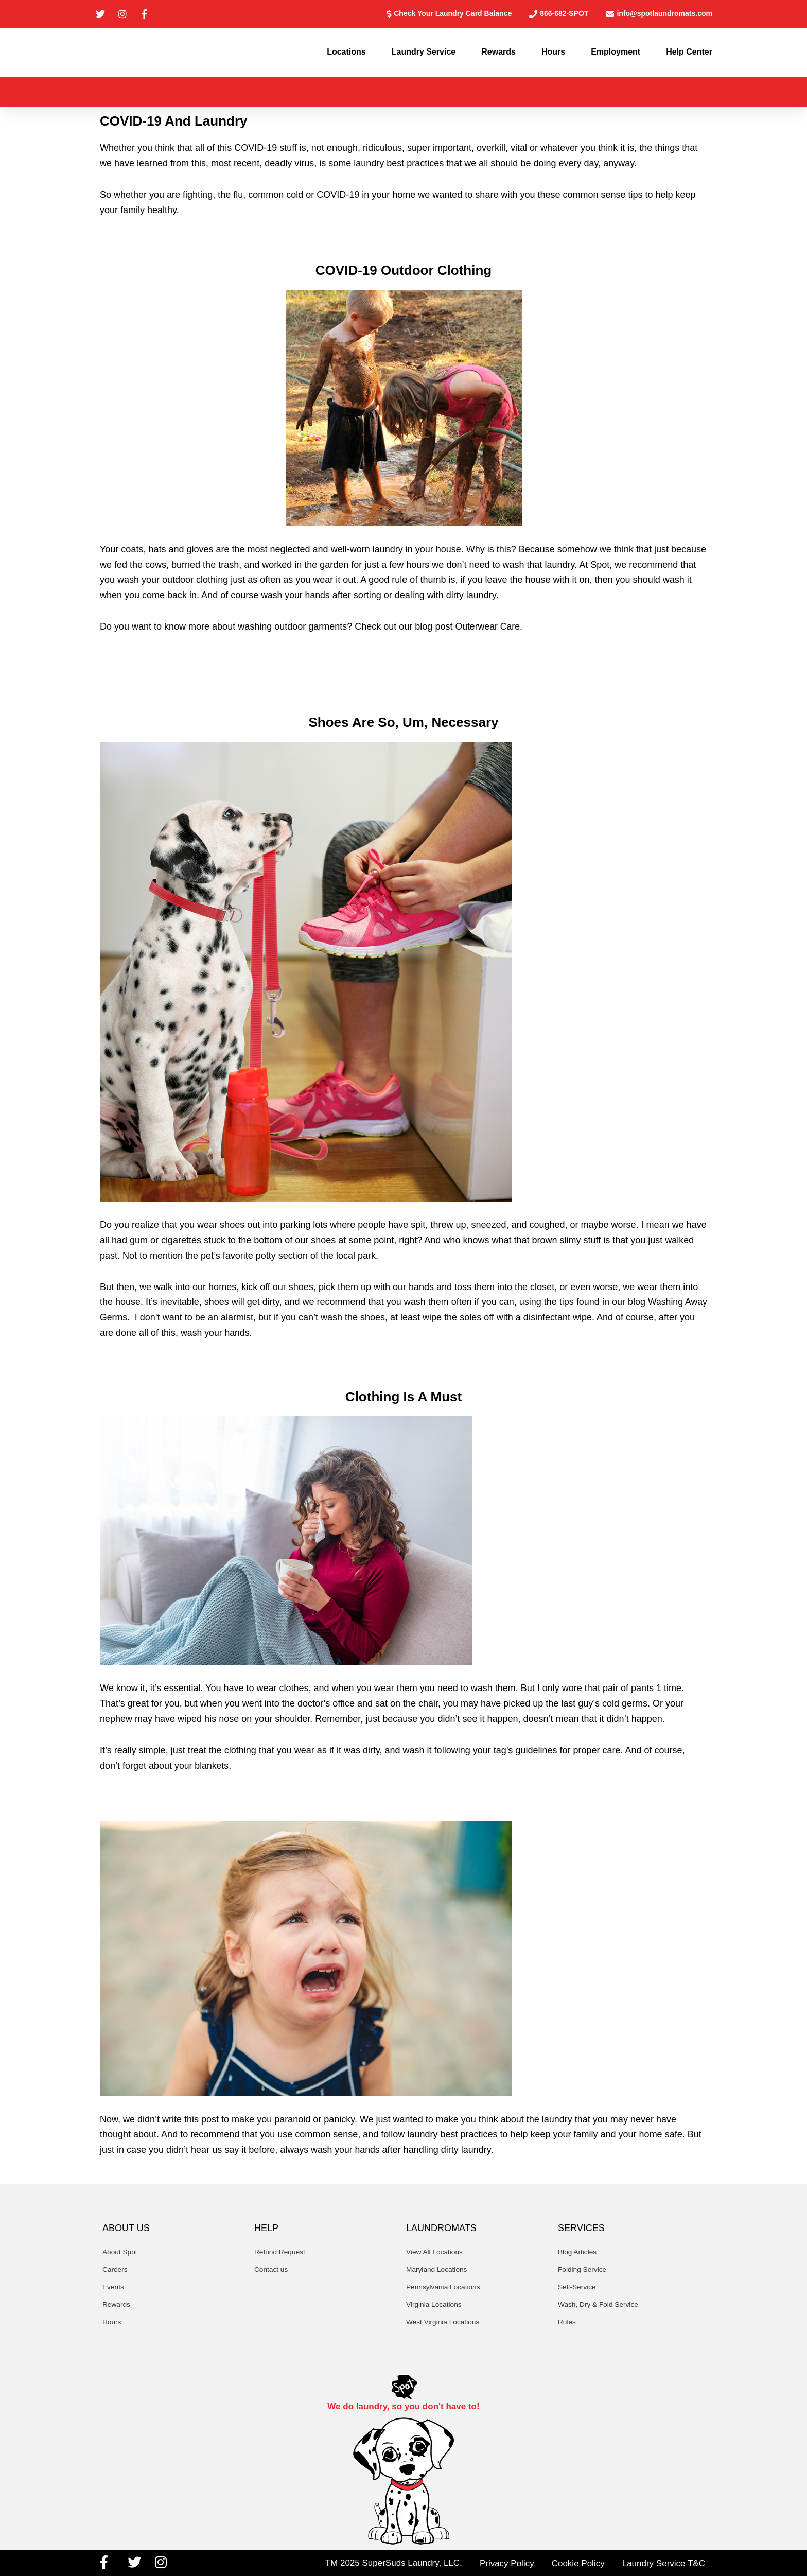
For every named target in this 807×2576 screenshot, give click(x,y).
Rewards (498, 53)
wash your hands (296, 599)
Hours (553, 53)
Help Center (689, 53)
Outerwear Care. (489, 630)
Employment (615, 53)
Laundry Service (424, 53)
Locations (346, 53)
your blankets (202, 1769)
